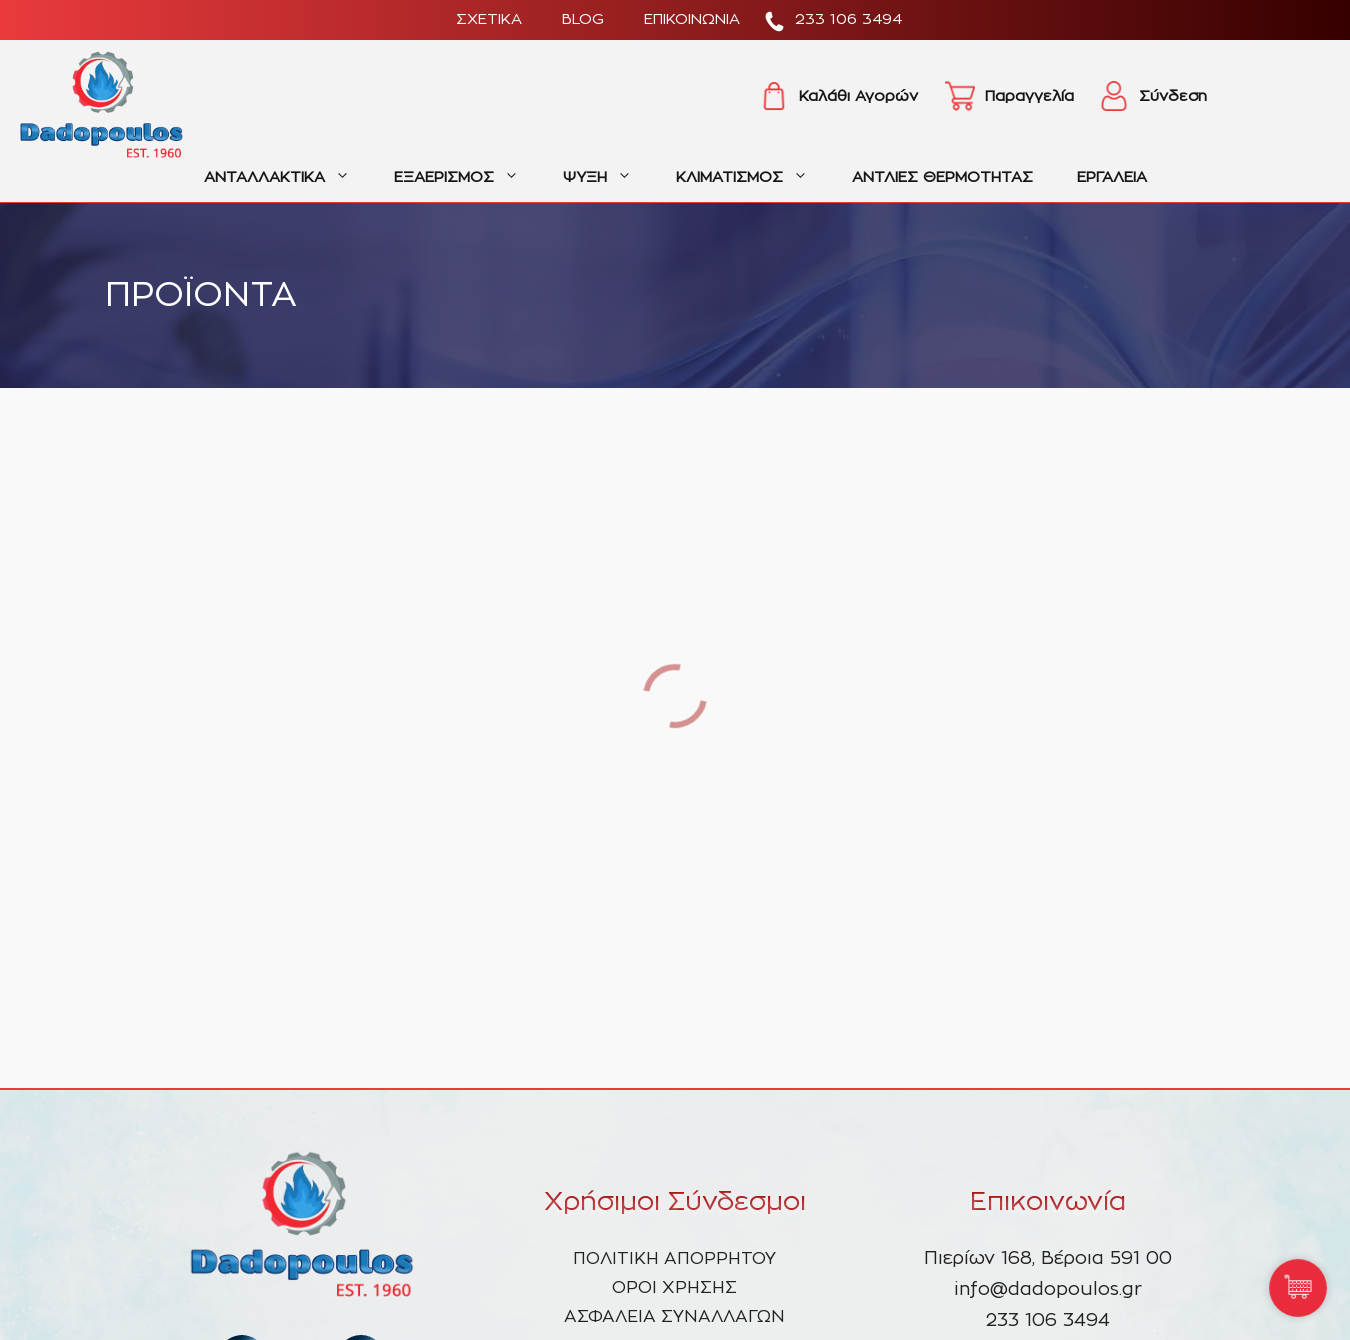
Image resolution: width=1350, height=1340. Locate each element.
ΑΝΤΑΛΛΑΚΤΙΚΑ (288, 178)
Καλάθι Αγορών (858, 96)
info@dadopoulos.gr (1048, 1290)
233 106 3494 (848, 19)
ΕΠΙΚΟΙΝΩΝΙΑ (692, 19)
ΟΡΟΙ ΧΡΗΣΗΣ (674, 1287)
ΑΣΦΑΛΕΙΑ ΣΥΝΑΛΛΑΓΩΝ (674, 1316)
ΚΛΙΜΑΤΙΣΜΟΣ (753, 178)
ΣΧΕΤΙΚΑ (489, 19)
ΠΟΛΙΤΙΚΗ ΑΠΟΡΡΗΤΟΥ (674, 1258)
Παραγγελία (1029, 96)
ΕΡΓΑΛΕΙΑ (1112, 177)
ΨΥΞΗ (608, 178)
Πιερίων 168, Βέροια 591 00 (1048, 1259)
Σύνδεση (1173, 96)
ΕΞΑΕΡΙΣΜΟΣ (467, 178)
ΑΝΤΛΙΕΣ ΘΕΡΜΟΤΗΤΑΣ (942, 177)
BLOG (583, 19)
